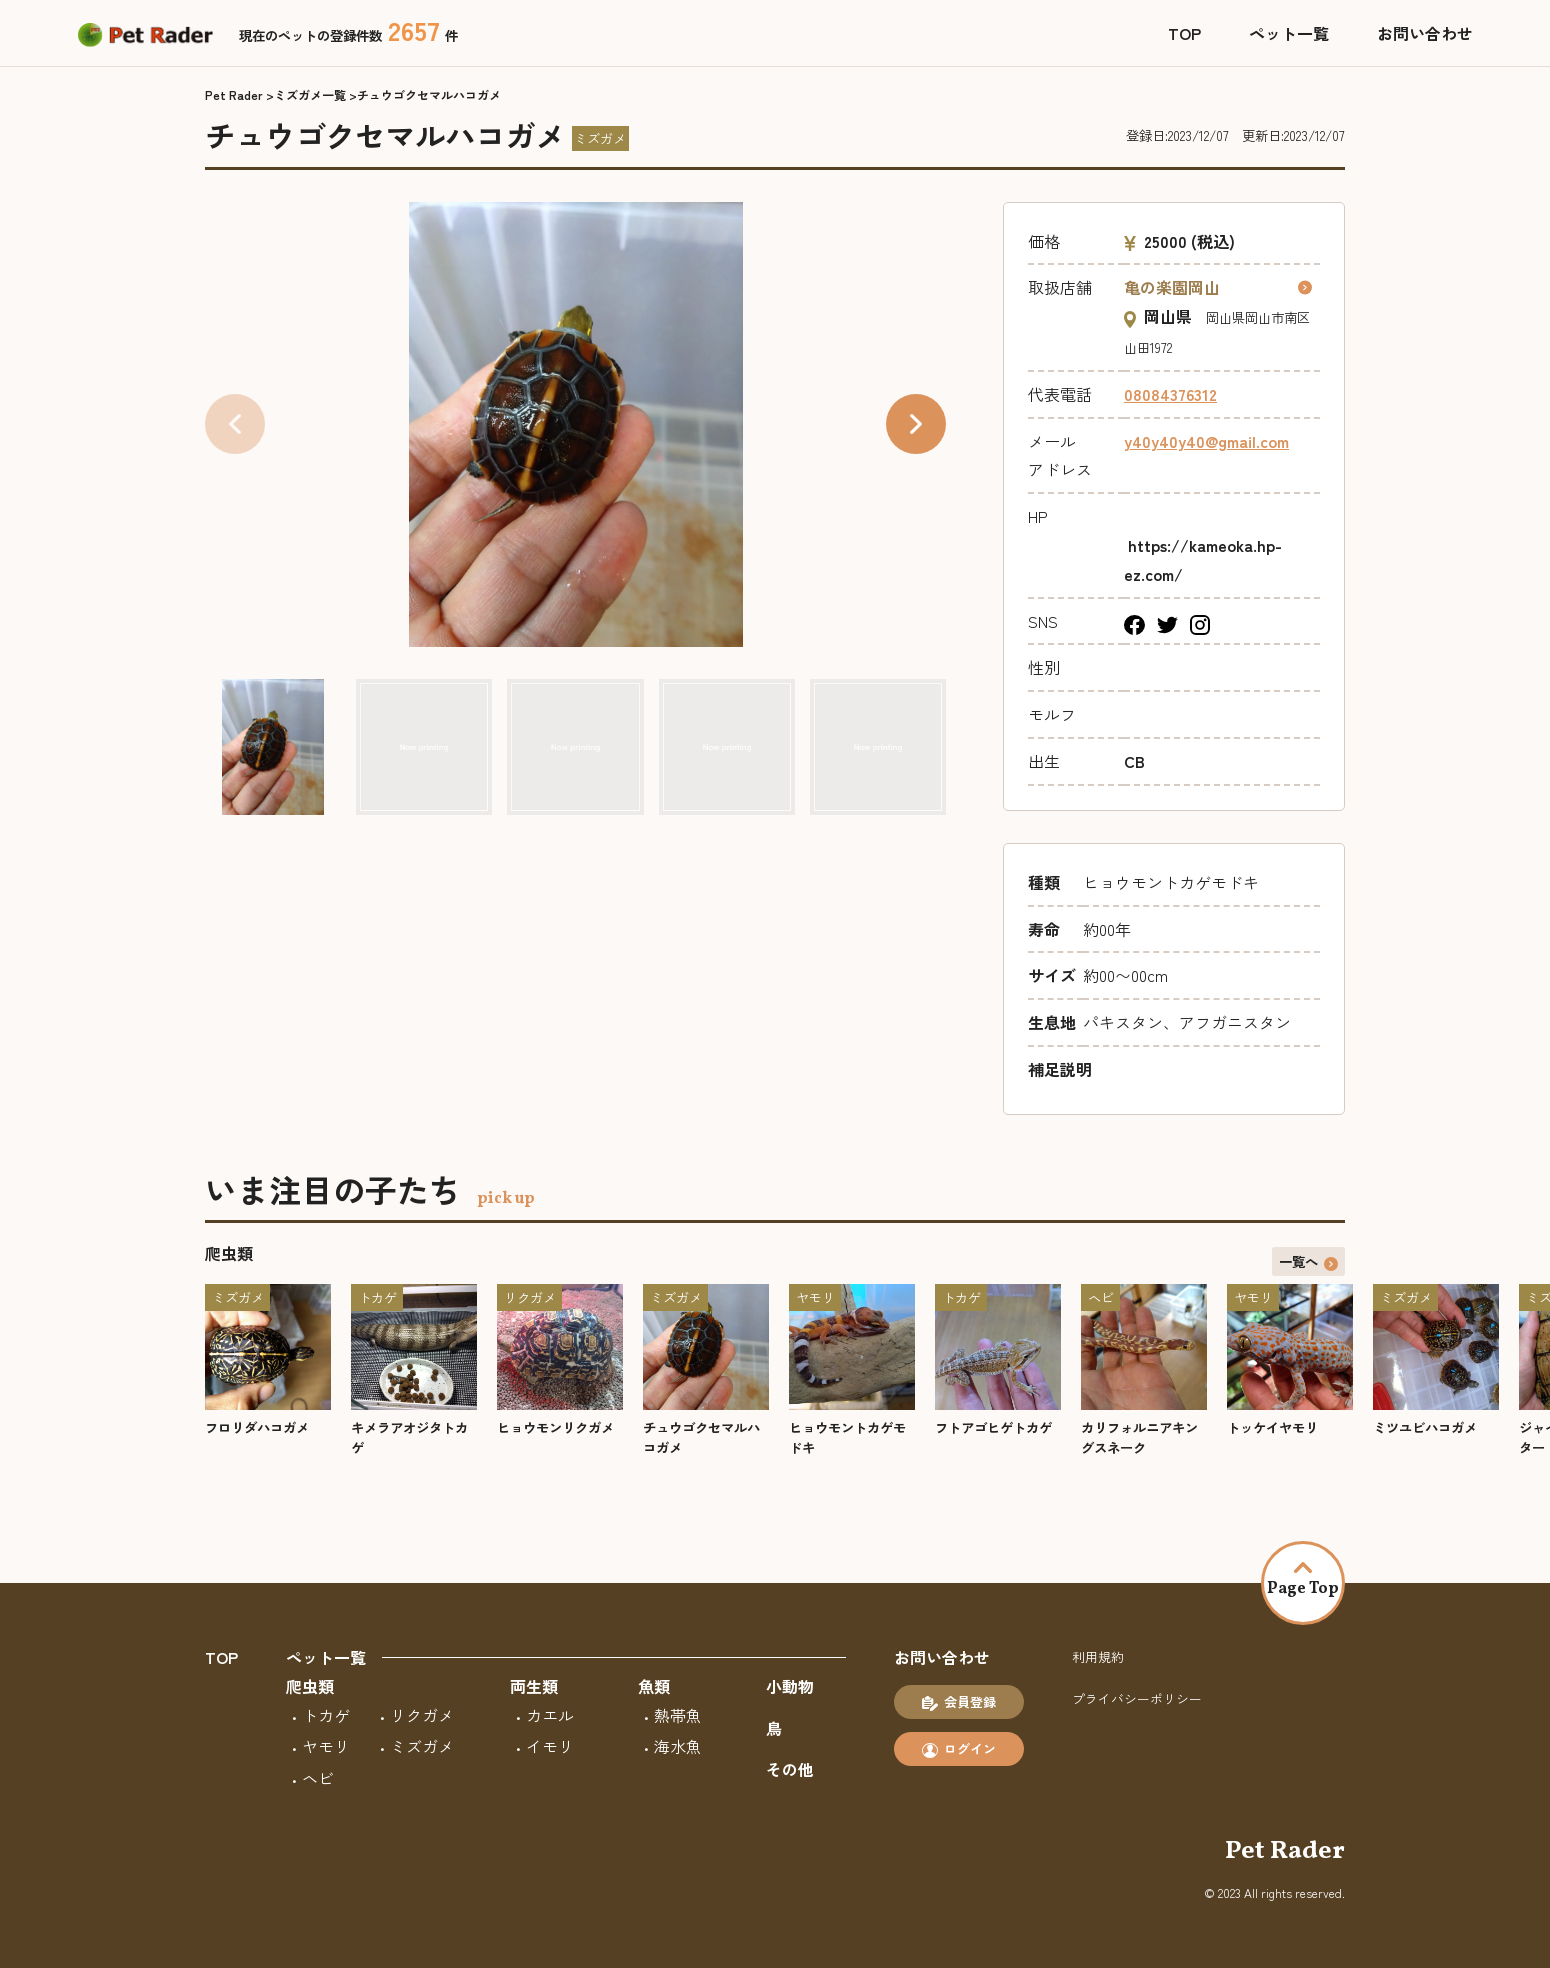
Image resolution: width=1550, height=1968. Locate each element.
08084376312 (1170, 394)
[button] (916, 424)
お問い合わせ (1425, 33)
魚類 (654, 1686)
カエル (550, 1715)
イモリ (550, 1746)
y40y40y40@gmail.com (1206, 441)
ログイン (959, 1749)
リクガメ (422, 1715)
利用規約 (1098, 1656)
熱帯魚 (678, 1715)
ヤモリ (326, 1746)
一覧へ (1309, 1261)
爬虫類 (310, 1686)
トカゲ (326, 1715)
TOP (1184, 33)
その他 (790, 1769)
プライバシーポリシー (1137, 1698)
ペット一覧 (1289, 33)
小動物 (790, 1686)
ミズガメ (422, 1746)
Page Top (1303, 1581)
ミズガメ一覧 (310, 94)
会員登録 (959, 1702)
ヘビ (318, 1778)
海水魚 (678, 1746)
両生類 (534, 1686)
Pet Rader (234, 94)
